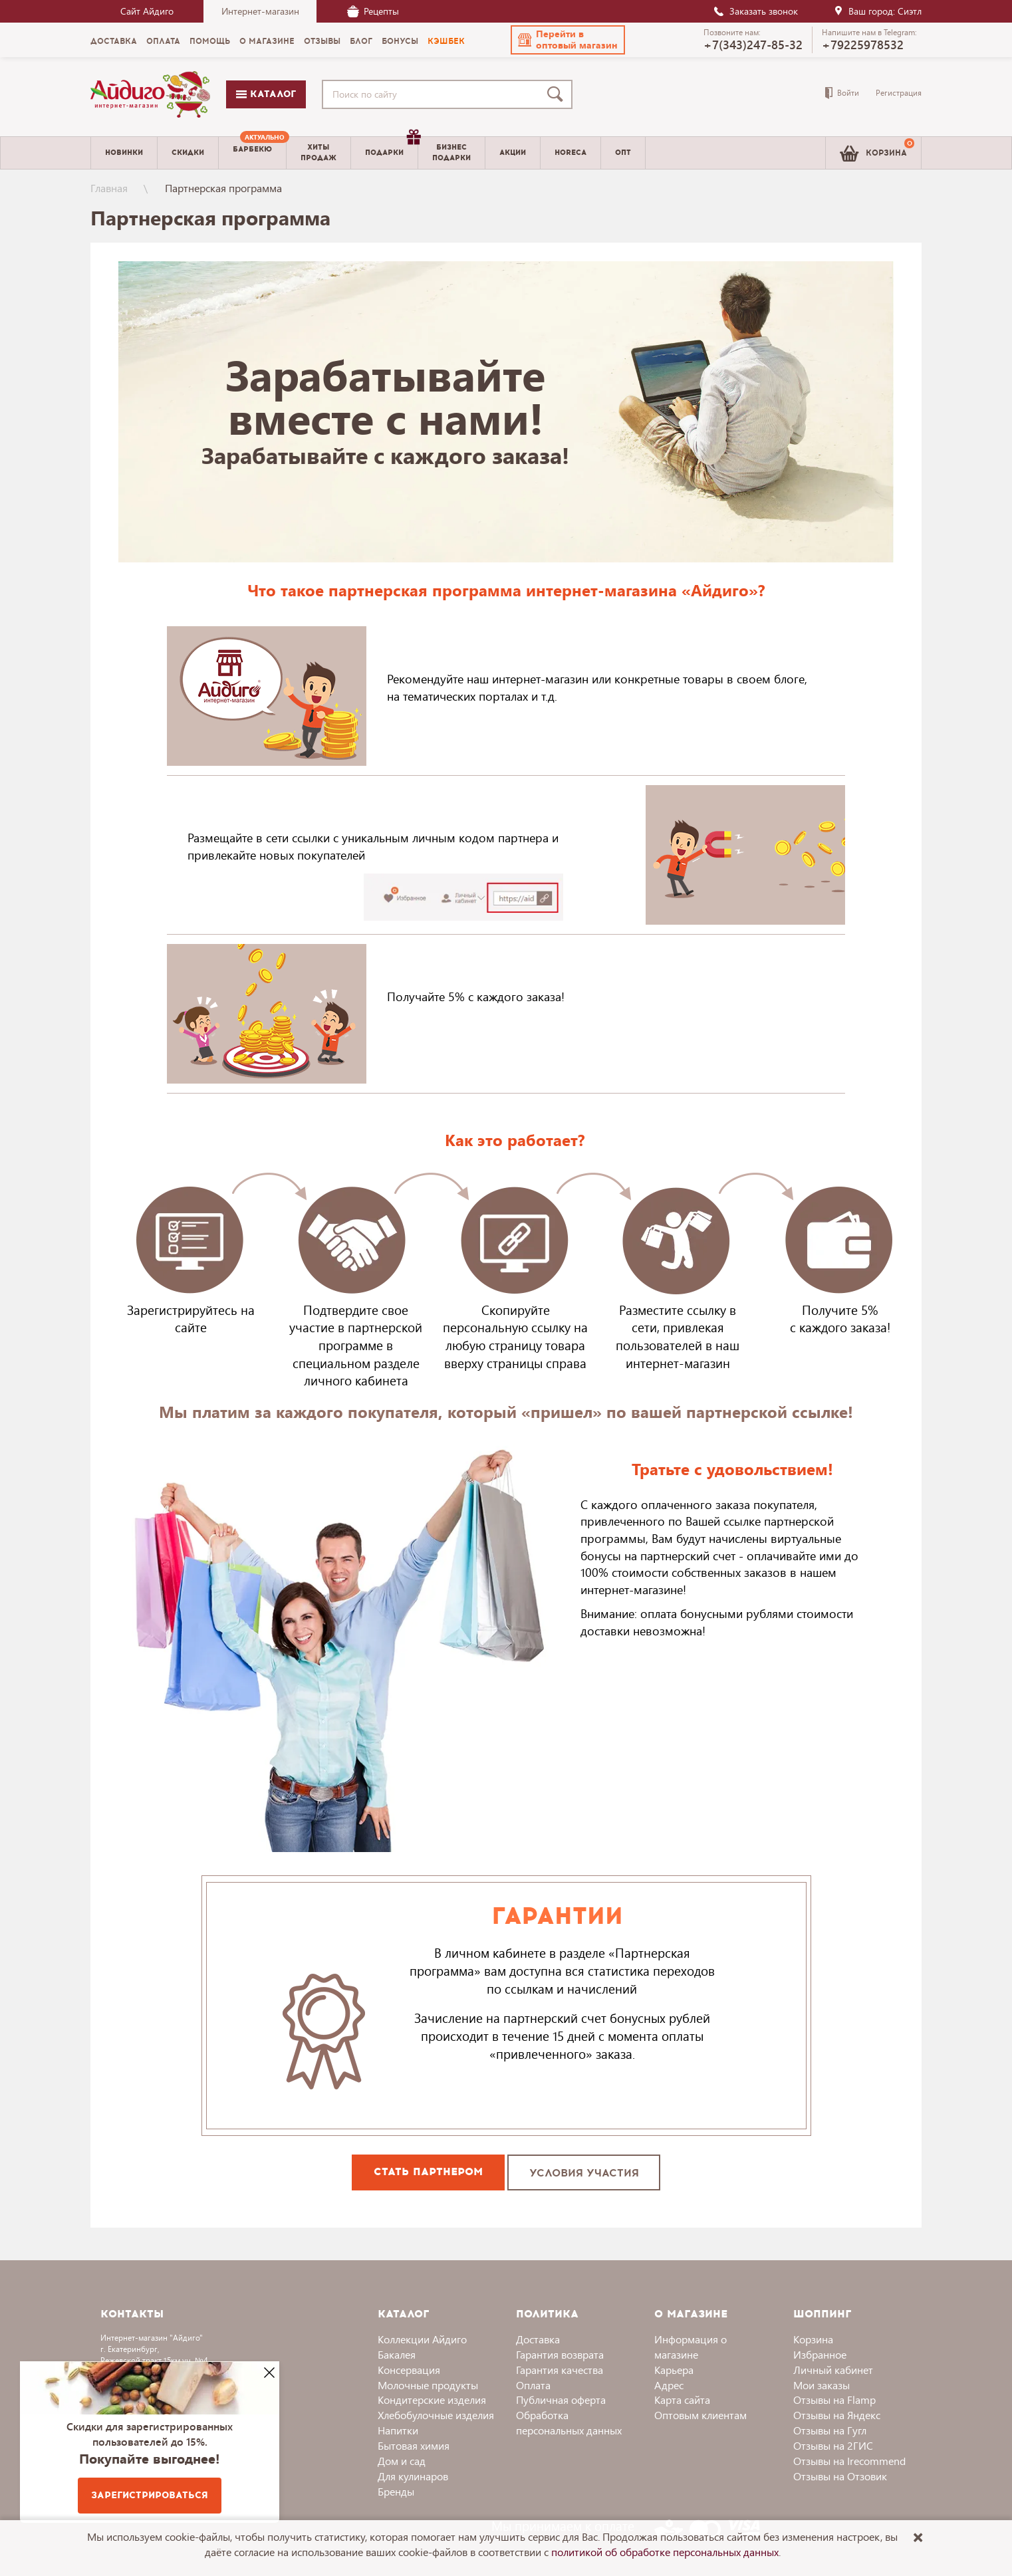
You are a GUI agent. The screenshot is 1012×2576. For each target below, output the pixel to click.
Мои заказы (821, 2385)
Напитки (398, 2430)
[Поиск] (557, 94)
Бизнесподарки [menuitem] (451, 152)
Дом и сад (402, 2461)
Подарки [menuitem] (391, 147)
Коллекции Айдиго (422, 2339)
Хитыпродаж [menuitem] (318, 152)
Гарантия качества (559, 2370)
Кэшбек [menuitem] (446, 41)
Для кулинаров (413, 2476)
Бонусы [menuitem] (400, 41)
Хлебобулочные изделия (436, 2415)
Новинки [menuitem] (124, 152)
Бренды (396, 2491)
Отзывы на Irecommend (849, 2461)
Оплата (533, 2385)
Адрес (669, 2385)
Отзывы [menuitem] (322, 41)
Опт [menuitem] (623, 152)
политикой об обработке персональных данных (665, 2552)
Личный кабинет (833, 2370)
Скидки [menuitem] (188, 152)
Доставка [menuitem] (113, 41)
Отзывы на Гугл (829, 2430)
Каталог (266, 94)
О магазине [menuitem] (267, 41)
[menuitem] (252, 153)
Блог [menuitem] (361, 41)
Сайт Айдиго (147, 11)
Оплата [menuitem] (163, 41)
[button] (568, 40)
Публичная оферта (561, 2399)
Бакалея (397, 2354)
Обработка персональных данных (569, 2422)
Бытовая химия (413, 2445)
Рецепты (373, 11)
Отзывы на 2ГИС (833, 2445)
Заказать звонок (755, 11)
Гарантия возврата (560, 2354)
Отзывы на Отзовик (840, 2476)
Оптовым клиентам (700, 2415)
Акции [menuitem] (512, 152)
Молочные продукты (428, 2385)
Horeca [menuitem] (570, 152)
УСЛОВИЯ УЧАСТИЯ (584, 2173)
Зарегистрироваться (149, 2495)
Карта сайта (682, 2399)
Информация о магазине (690, 2346)
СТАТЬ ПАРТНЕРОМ (428, 2171)
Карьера (674, 2370)
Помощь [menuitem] (210, 41)
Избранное (819, 2354)
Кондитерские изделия (432, 2399)
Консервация (409, 2370)
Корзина (813, 2339)
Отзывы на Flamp (834, 2399)
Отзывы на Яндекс (836, 2415)
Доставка (538, 2339)
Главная (109, 188)
